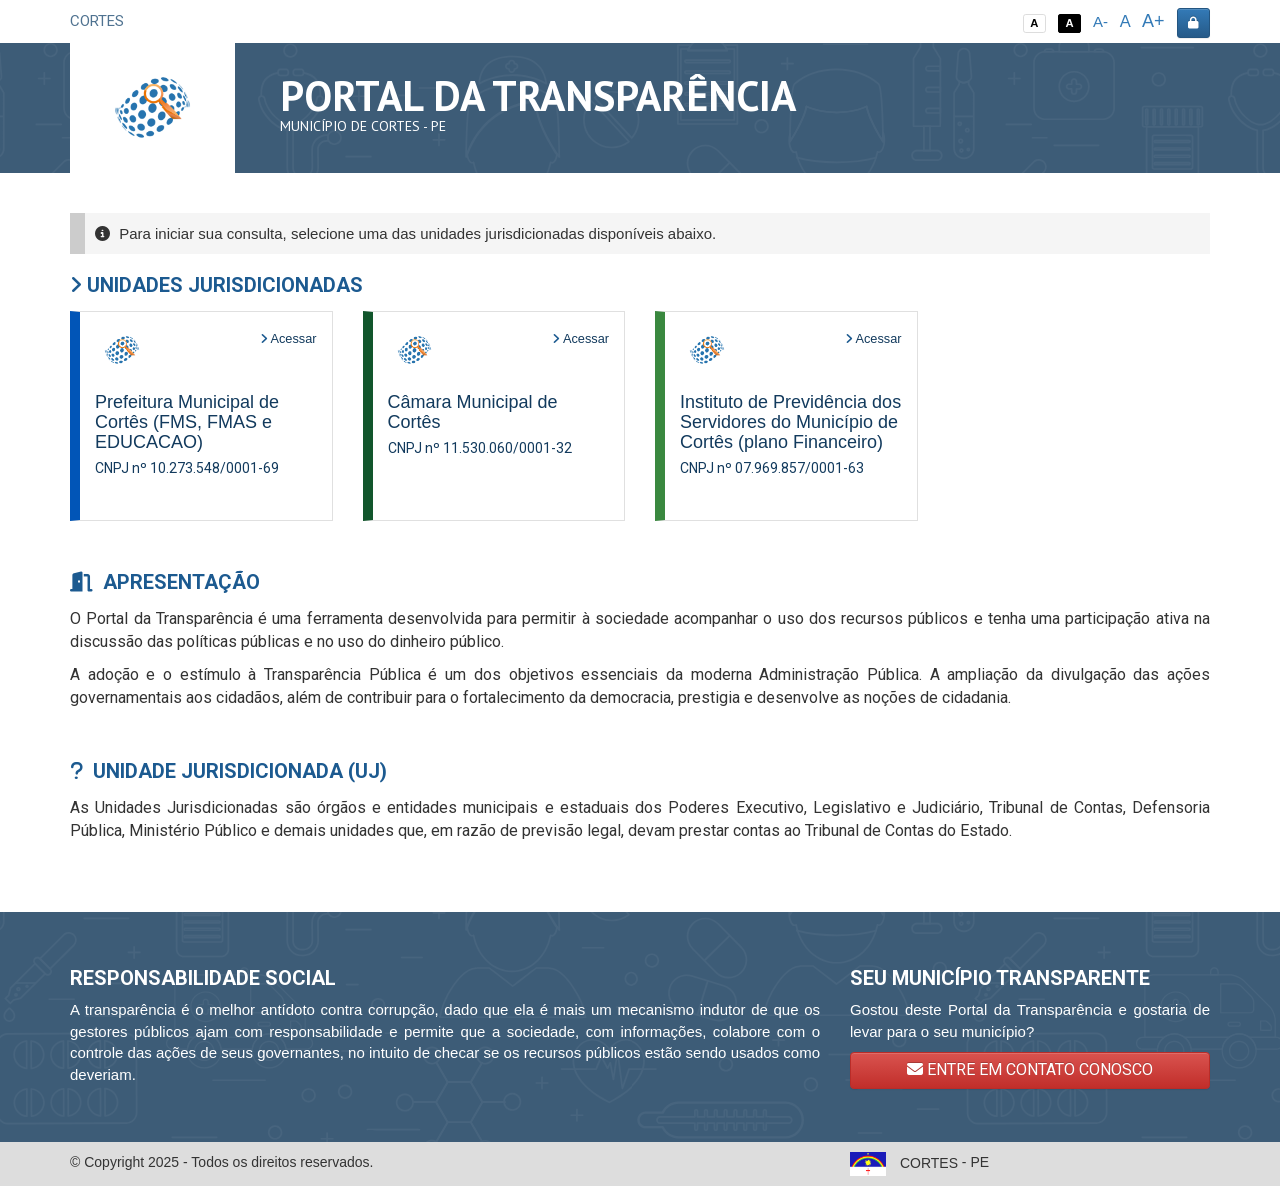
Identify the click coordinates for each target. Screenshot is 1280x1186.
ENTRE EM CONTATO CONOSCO (1030, 1069)
